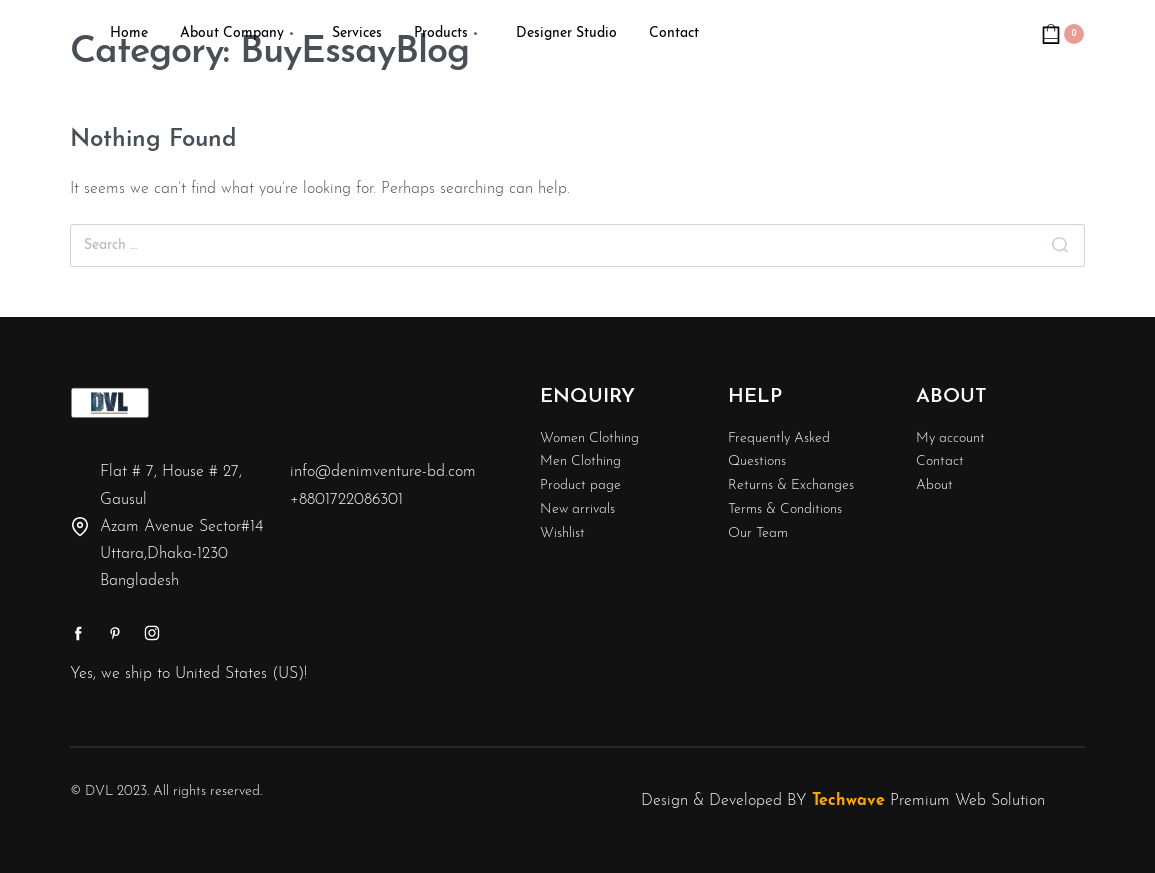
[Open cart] (1062, 34)
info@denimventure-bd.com (383, 472)
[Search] (1060, 245)
